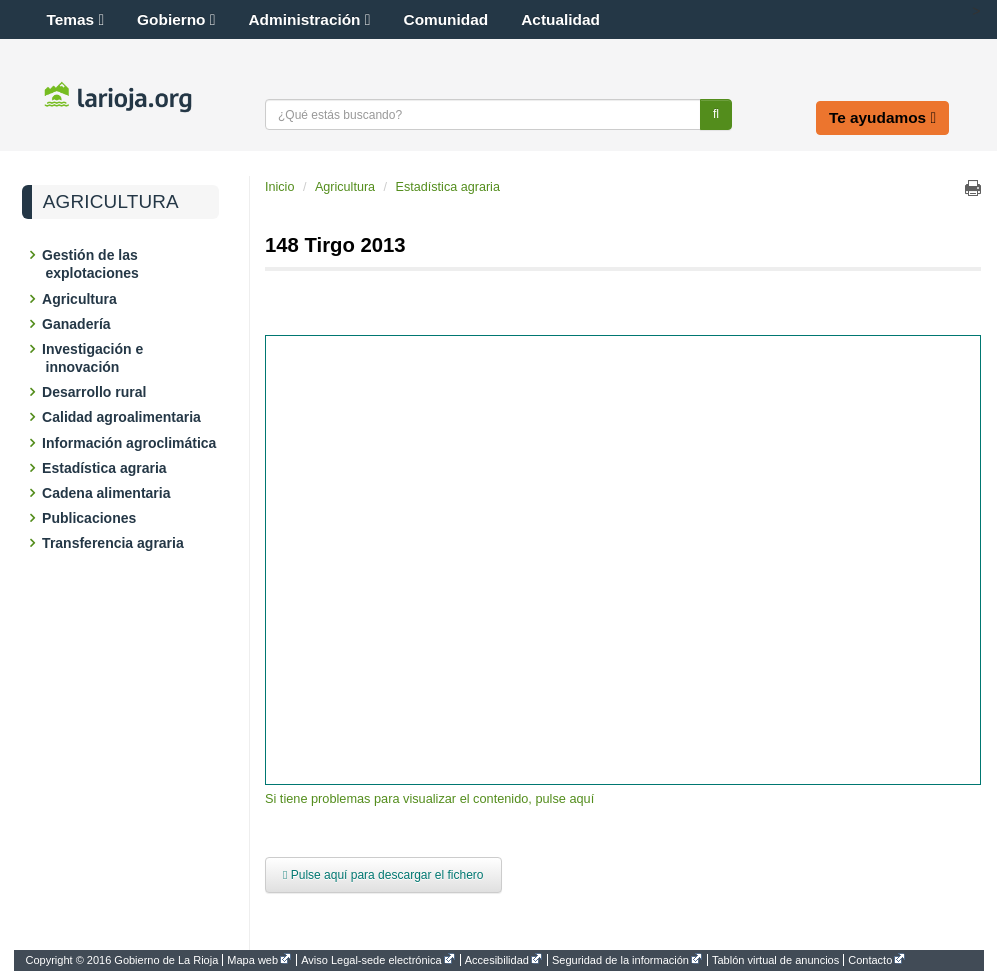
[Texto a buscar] (483, 114)
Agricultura (111, 202)
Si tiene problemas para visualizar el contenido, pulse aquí (429, 798)
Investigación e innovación (95, 358)
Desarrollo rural (96, 392)
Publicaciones (91, 518)
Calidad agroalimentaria (123, 417)
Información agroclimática (131, 443)
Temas (76, 19)
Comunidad (446, 19)
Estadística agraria (106, 468)
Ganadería (78, 324)
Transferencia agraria (115, 543)
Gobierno (176, 19)
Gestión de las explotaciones (92, 264)
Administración (310, 19)
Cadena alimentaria (108, 493)
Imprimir (973, 188)
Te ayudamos (882, 117)
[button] (955, 11)
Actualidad (560, 19)
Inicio (279, 187)
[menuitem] (124, 960)
